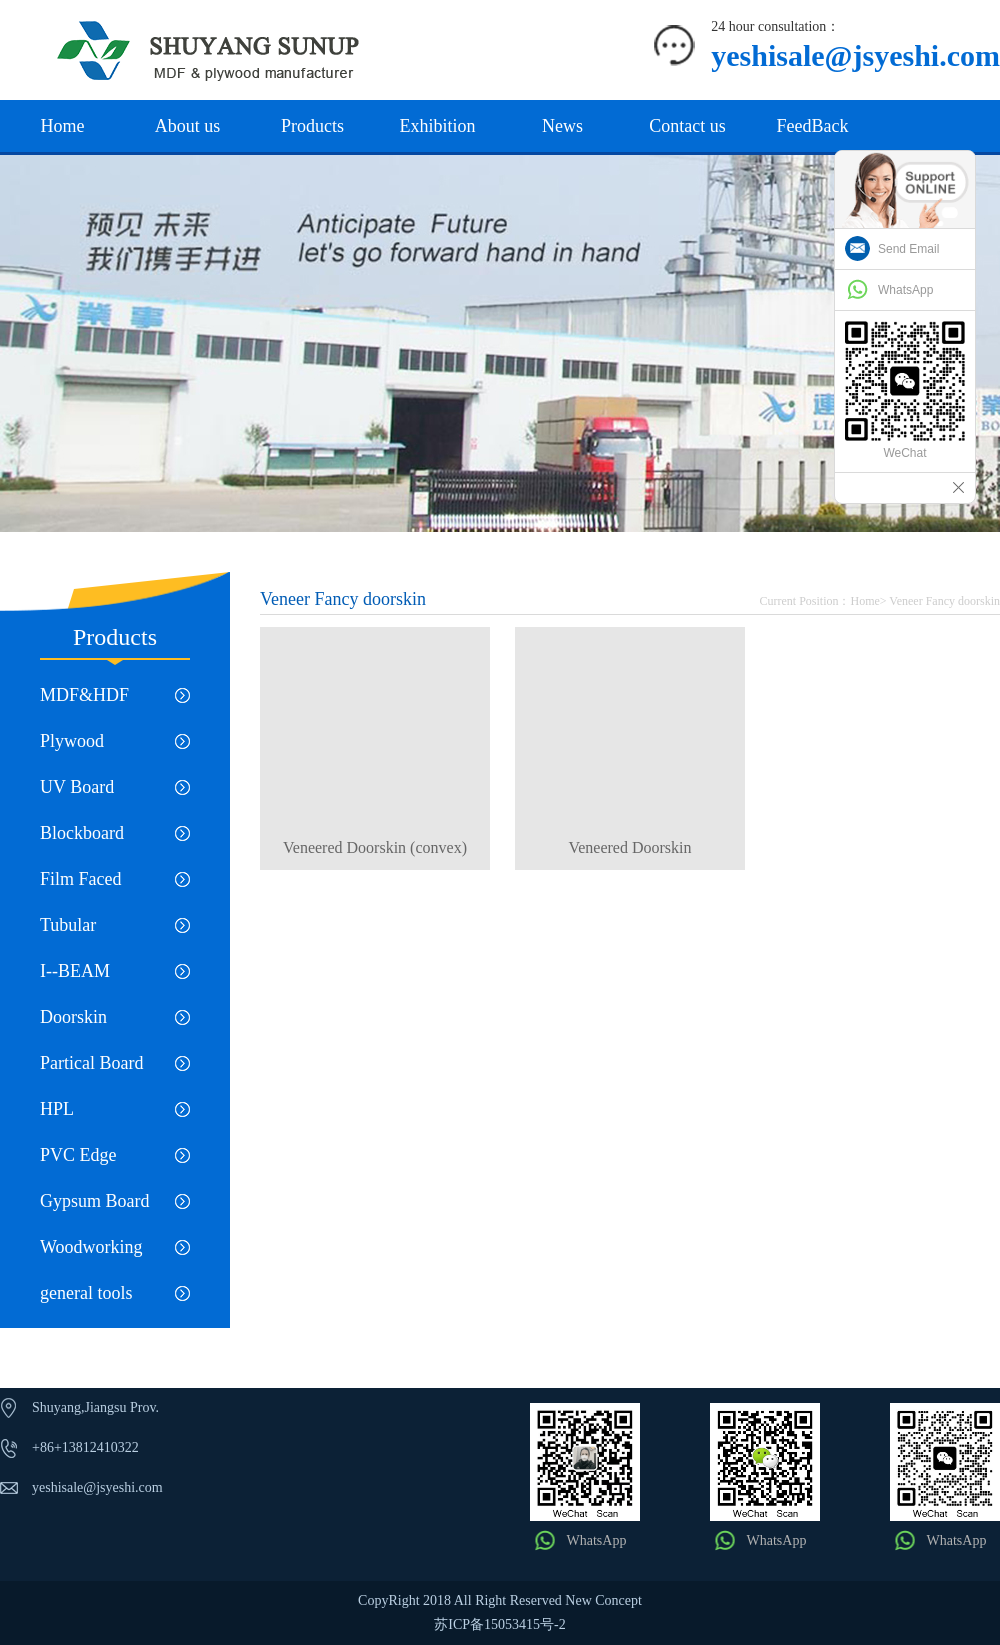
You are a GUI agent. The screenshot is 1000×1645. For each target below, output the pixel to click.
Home (63, 126)
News (562, 126)
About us (188, 126)
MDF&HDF (84, 695)
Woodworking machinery (91, 1253)
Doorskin (73, 1017)
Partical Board (91, 1063)
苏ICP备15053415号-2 (499, 1624)
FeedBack (813, 126)
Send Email (908, 249)
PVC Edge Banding (78, 1161)
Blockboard (82, 833)
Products (312, 126)
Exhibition (438, 126)
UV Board (77, 787)
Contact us (687, 126)
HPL (57, 1109)
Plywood (72, 741)
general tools (86, 1293)
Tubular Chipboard (78, 931)
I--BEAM (75, 971)
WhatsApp (597, 1540)
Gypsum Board (95, 1201)
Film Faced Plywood (81, 885)
